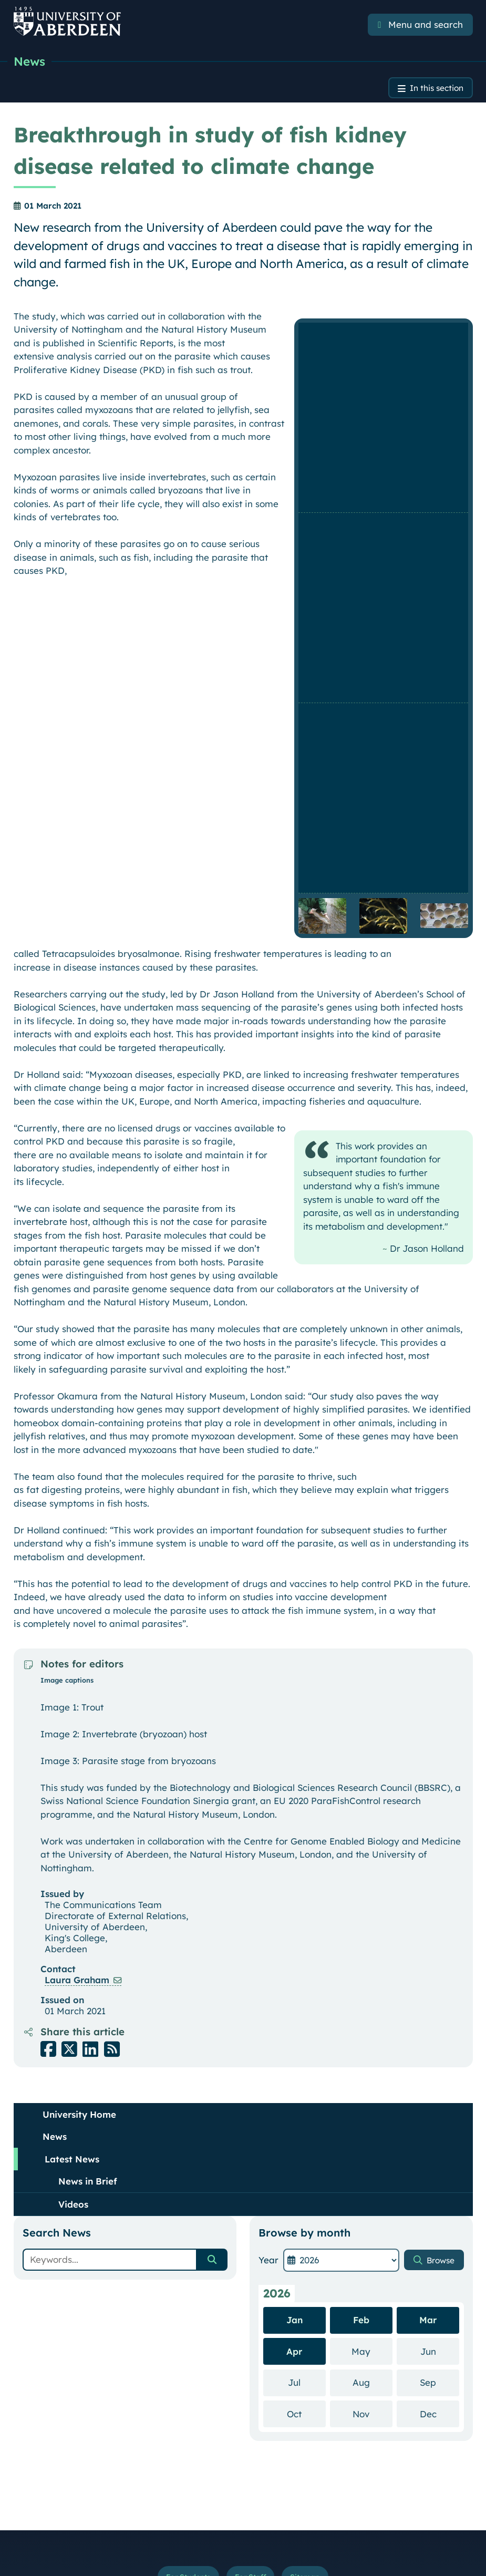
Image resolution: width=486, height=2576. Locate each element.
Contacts (31, 2371)
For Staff (251, 2170)
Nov (372, 2005)
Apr (294, 1943)
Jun (439, 1942)
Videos (73, 1795)
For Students (184, 2170)
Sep (439, 1974)
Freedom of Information (244, 2522)
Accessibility (233, 2499)
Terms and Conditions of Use (89, 2499)
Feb (361, 1912)
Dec (439, 2005)
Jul (306, 1974)
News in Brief (87, 1772)
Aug (372, 1974)
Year (268, 1851)
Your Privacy (176, 2499)
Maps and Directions (52, 2401)
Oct (306, 2005)
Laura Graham (77, 1571)
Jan (294, 1912)
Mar (428, 1912)
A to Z (26, 2386)
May (371, 1942)
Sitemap (310, 2170)
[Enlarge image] (383, 335)
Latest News (72, 1750)
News (30, 61)
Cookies (281, 2499)
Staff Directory (42, 2417)
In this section (432, 89)
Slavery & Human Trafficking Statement (378, 2499)
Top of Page (444, 2458)
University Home (79, 1706)
